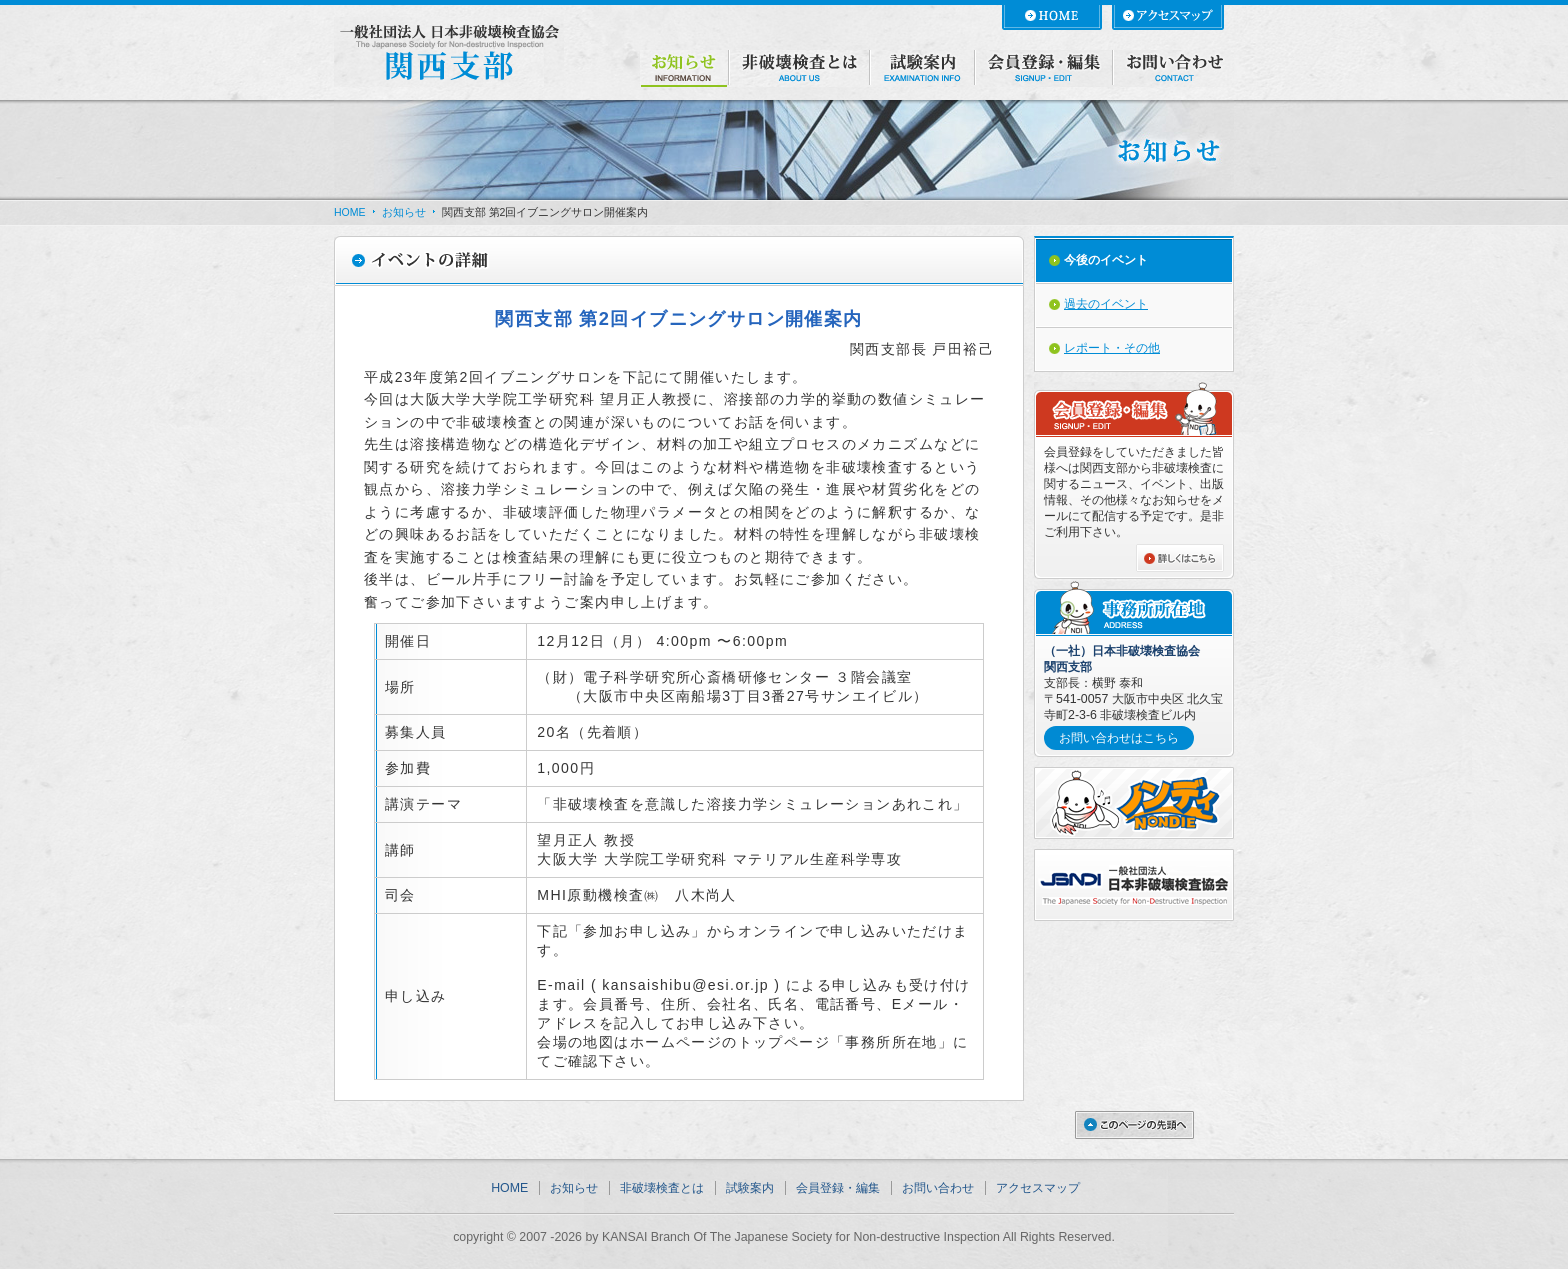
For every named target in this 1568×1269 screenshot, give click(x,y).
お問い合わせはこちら (1119, 738)
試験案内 (750, 1188)
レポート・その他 (1112, 348)
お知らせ (404, 212)
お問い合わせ (938, 1188)
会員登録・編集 (838, 1188)
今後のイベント (1106, 260)
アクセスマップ (1038, 1188)
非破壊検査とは (662, 1188)
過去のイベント (1106, 304)
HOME (350, 212)
